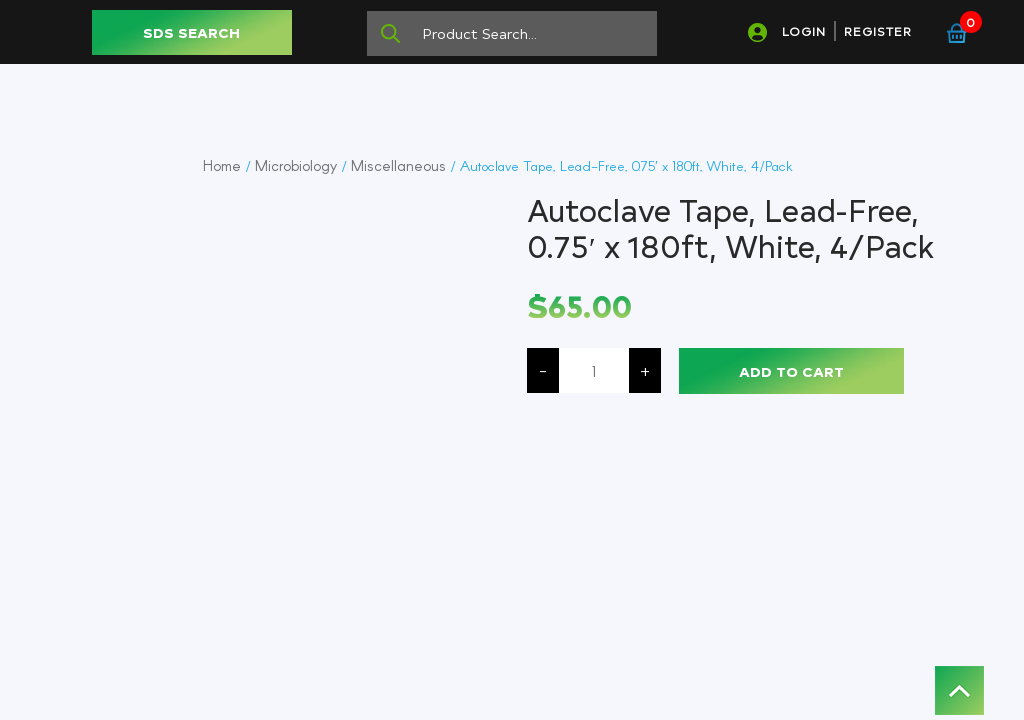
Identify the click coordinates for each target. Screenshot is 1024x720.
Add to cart (791, 371)
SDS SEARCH (191, 32)
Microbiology (296, 165)
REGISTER (878, 31)
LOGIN (804, 31)
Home (222, 165)
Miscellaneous (398, 165)
